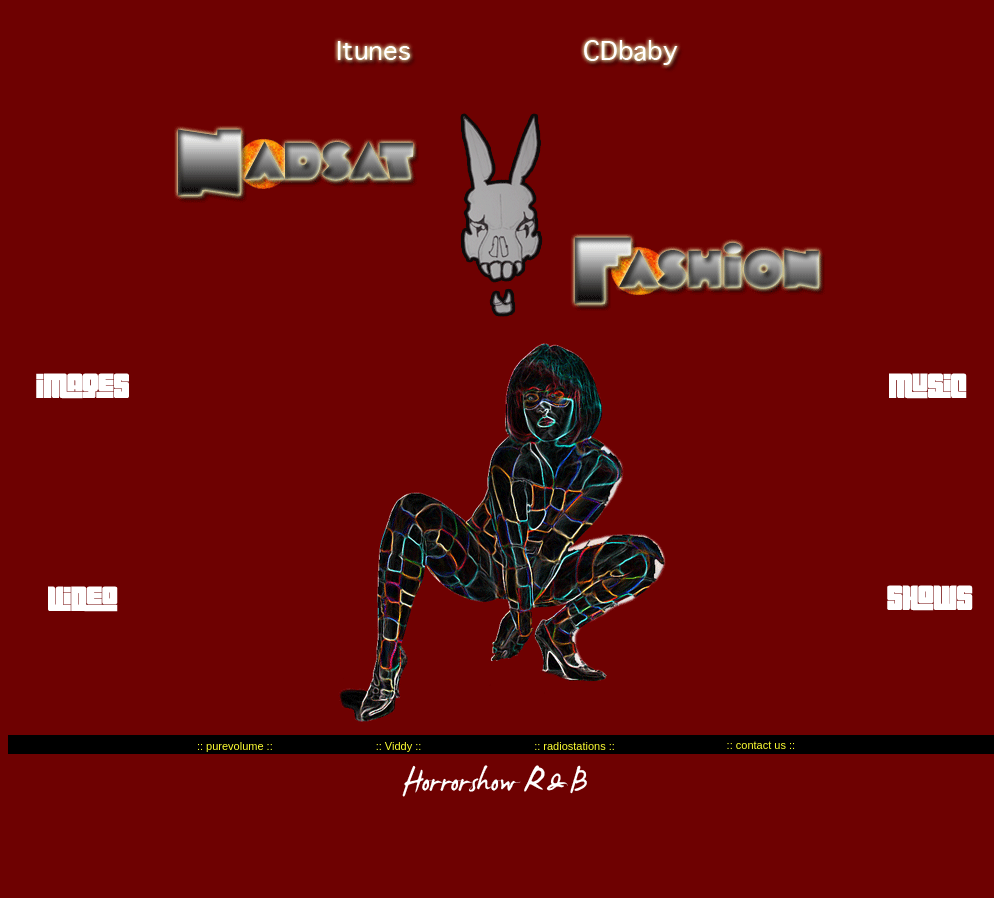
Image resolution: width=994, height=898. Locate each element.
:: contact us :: (761, 745)
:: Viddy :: (399, 746)
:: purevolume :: (235, 746)
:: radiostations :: (574, 746)
